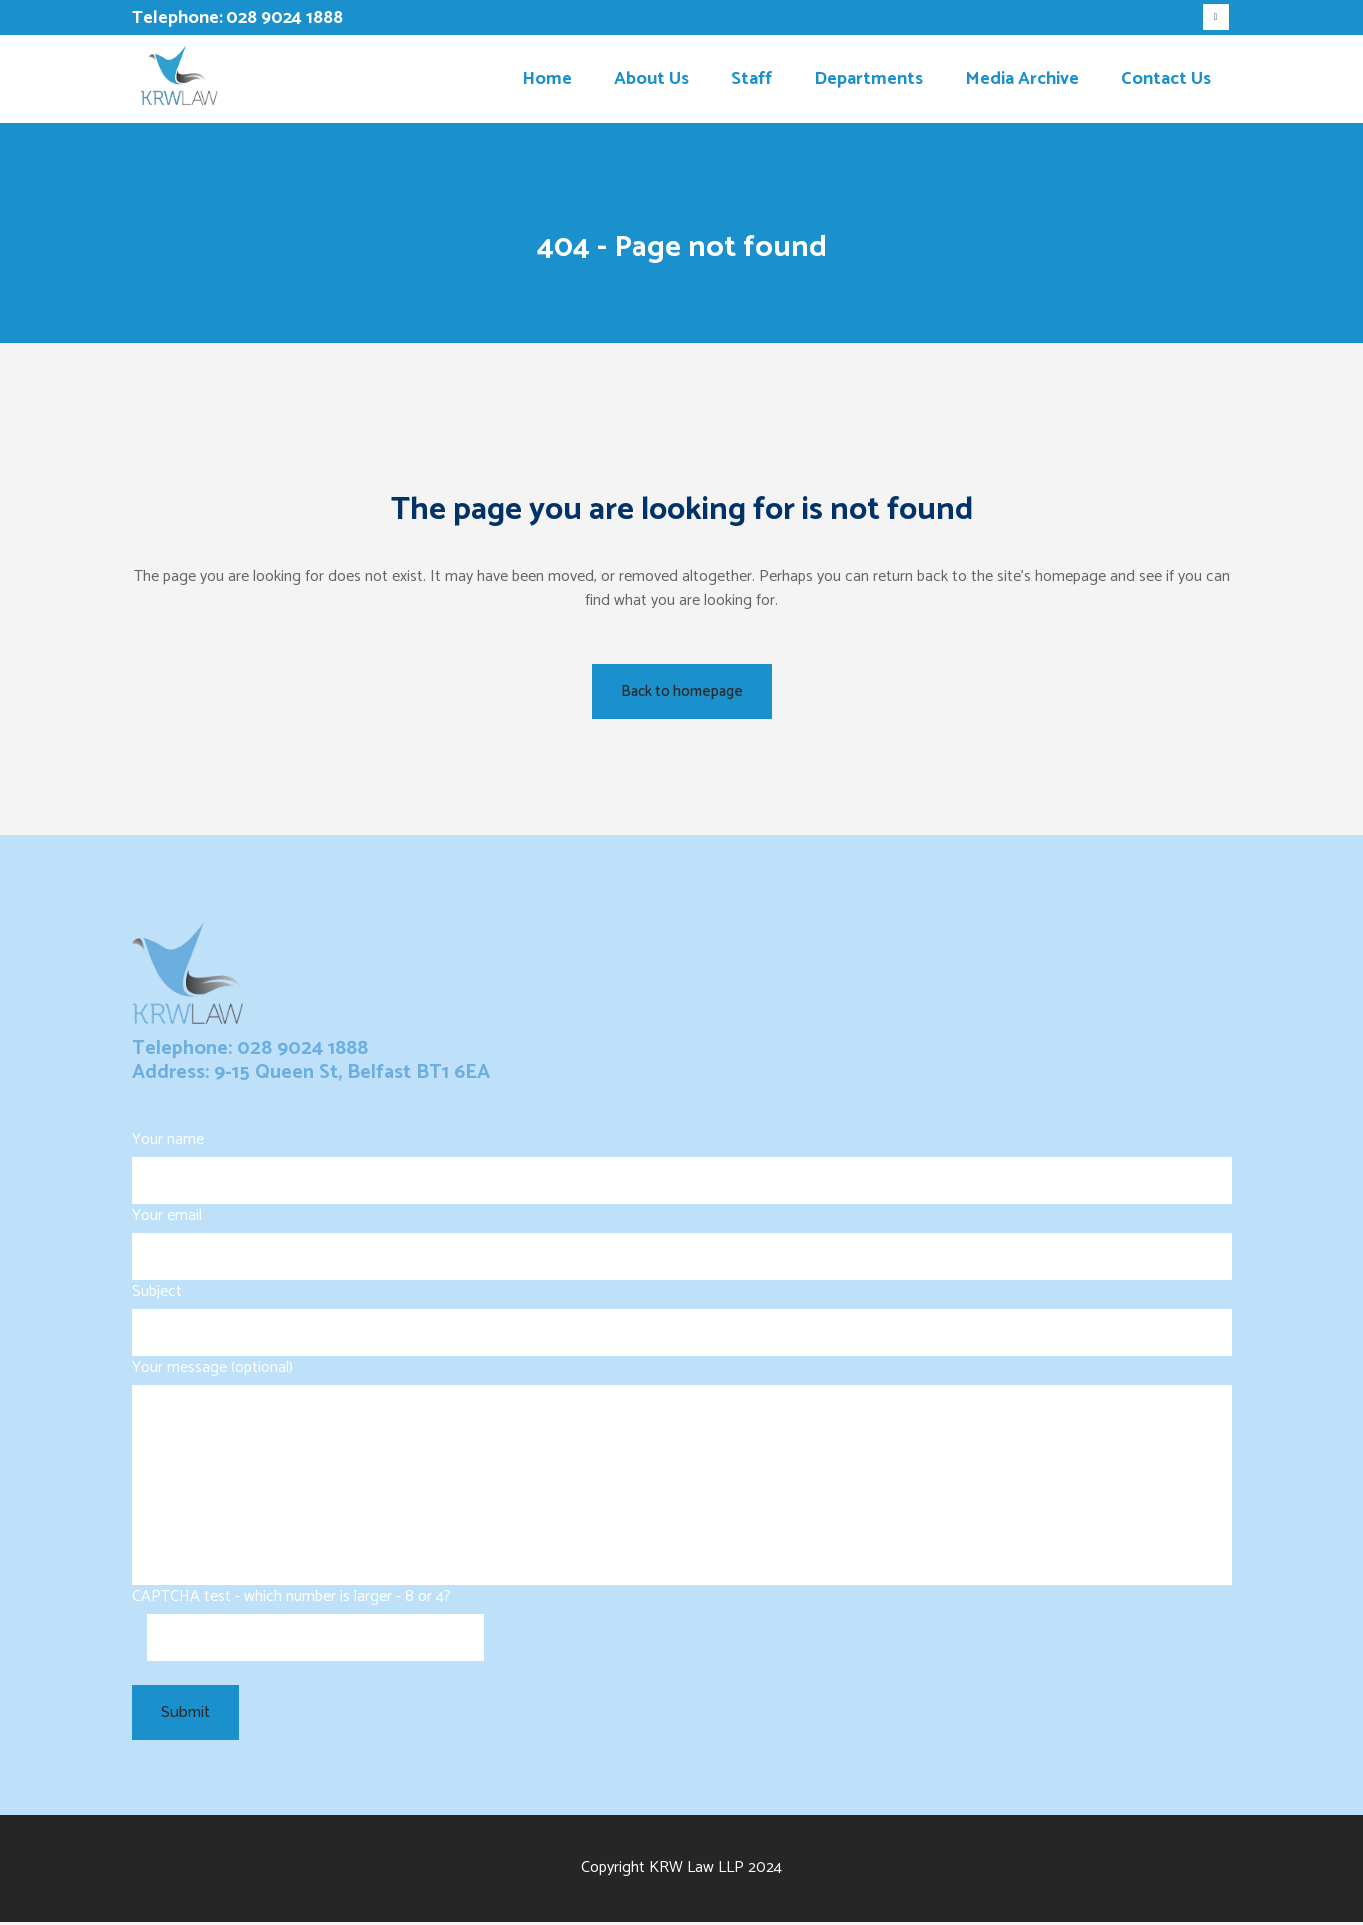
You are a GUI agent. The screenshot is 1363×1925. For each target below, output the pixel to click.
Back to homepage (682, 691)
